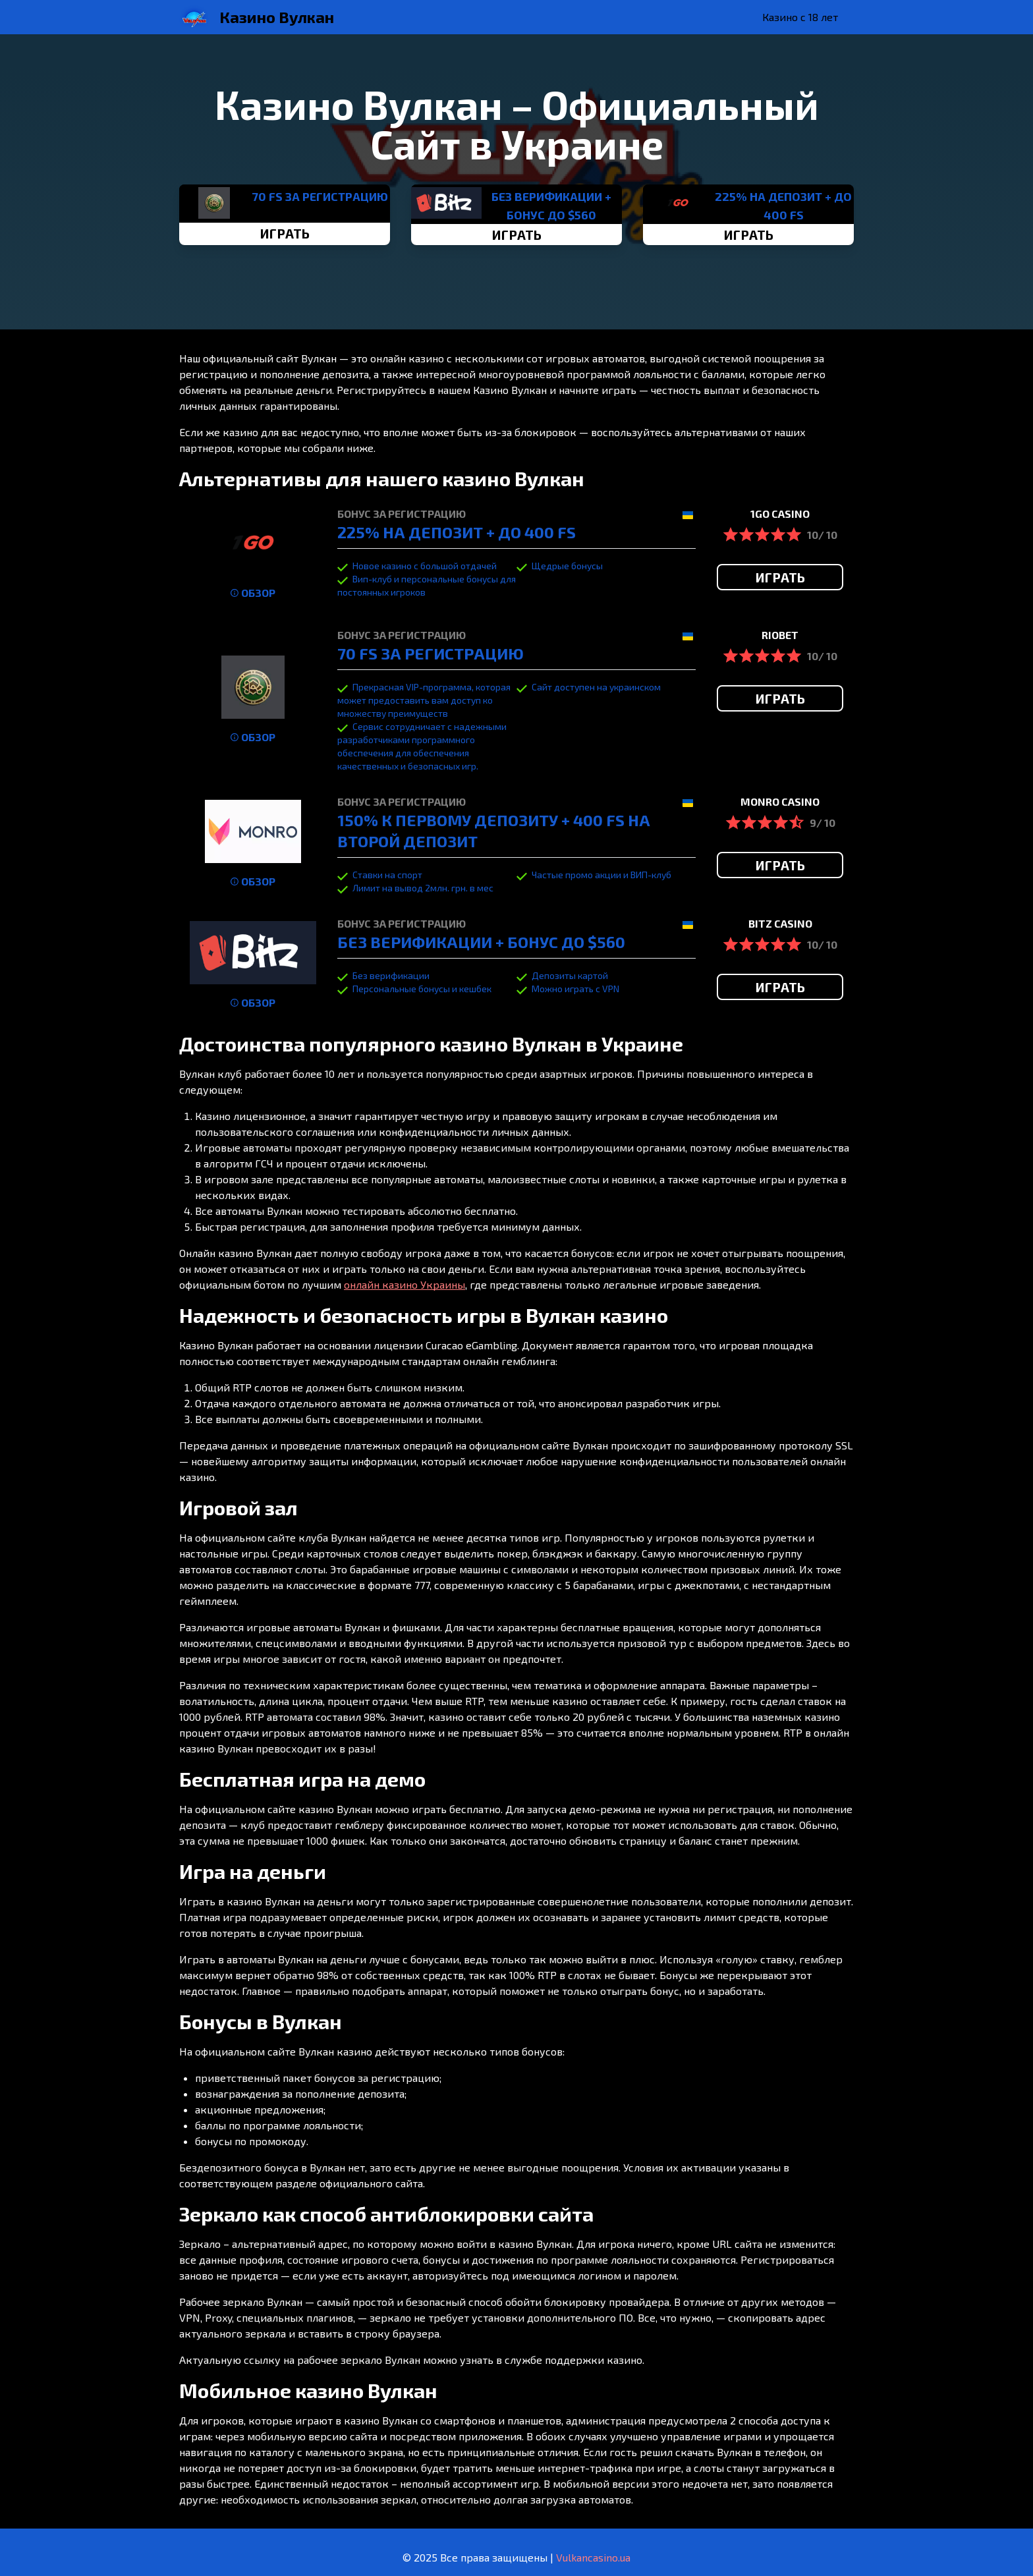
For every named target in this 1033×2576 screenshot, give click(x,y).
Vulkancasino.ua (593, 2557)
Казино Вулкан (276, 16)
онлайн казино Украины (404, 1284)
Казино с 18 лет (800, 17)
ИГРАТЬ (285, 233)
